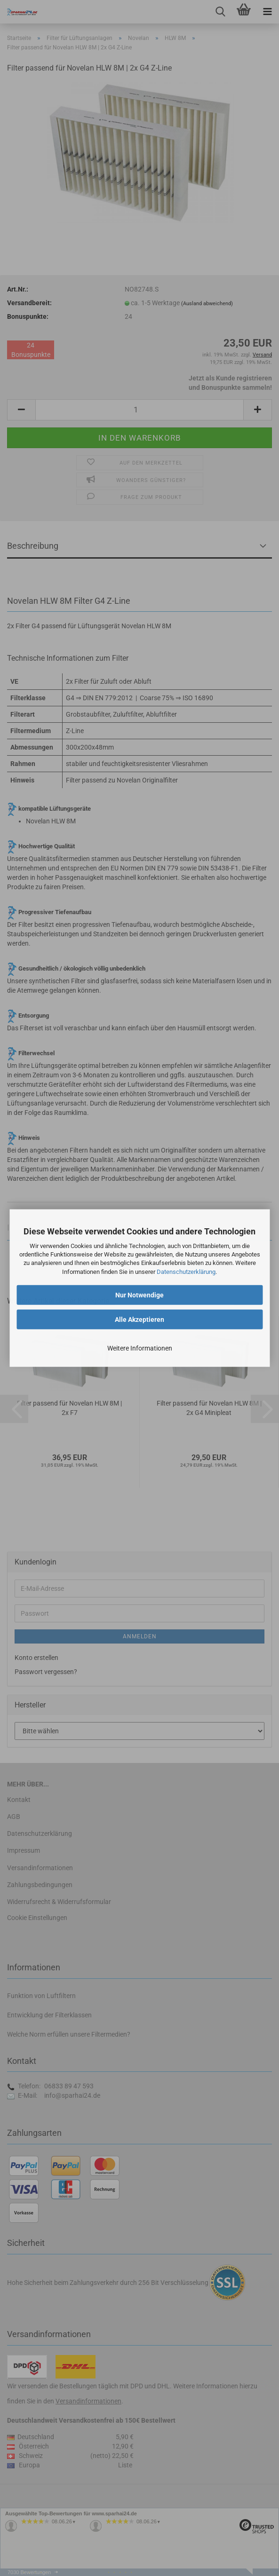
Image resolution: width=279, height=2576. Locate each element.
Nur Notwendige (139, 1294)
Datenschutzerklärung (186, 1271)
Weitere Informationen (139, 1347)
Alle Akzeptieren (139, 1319)
